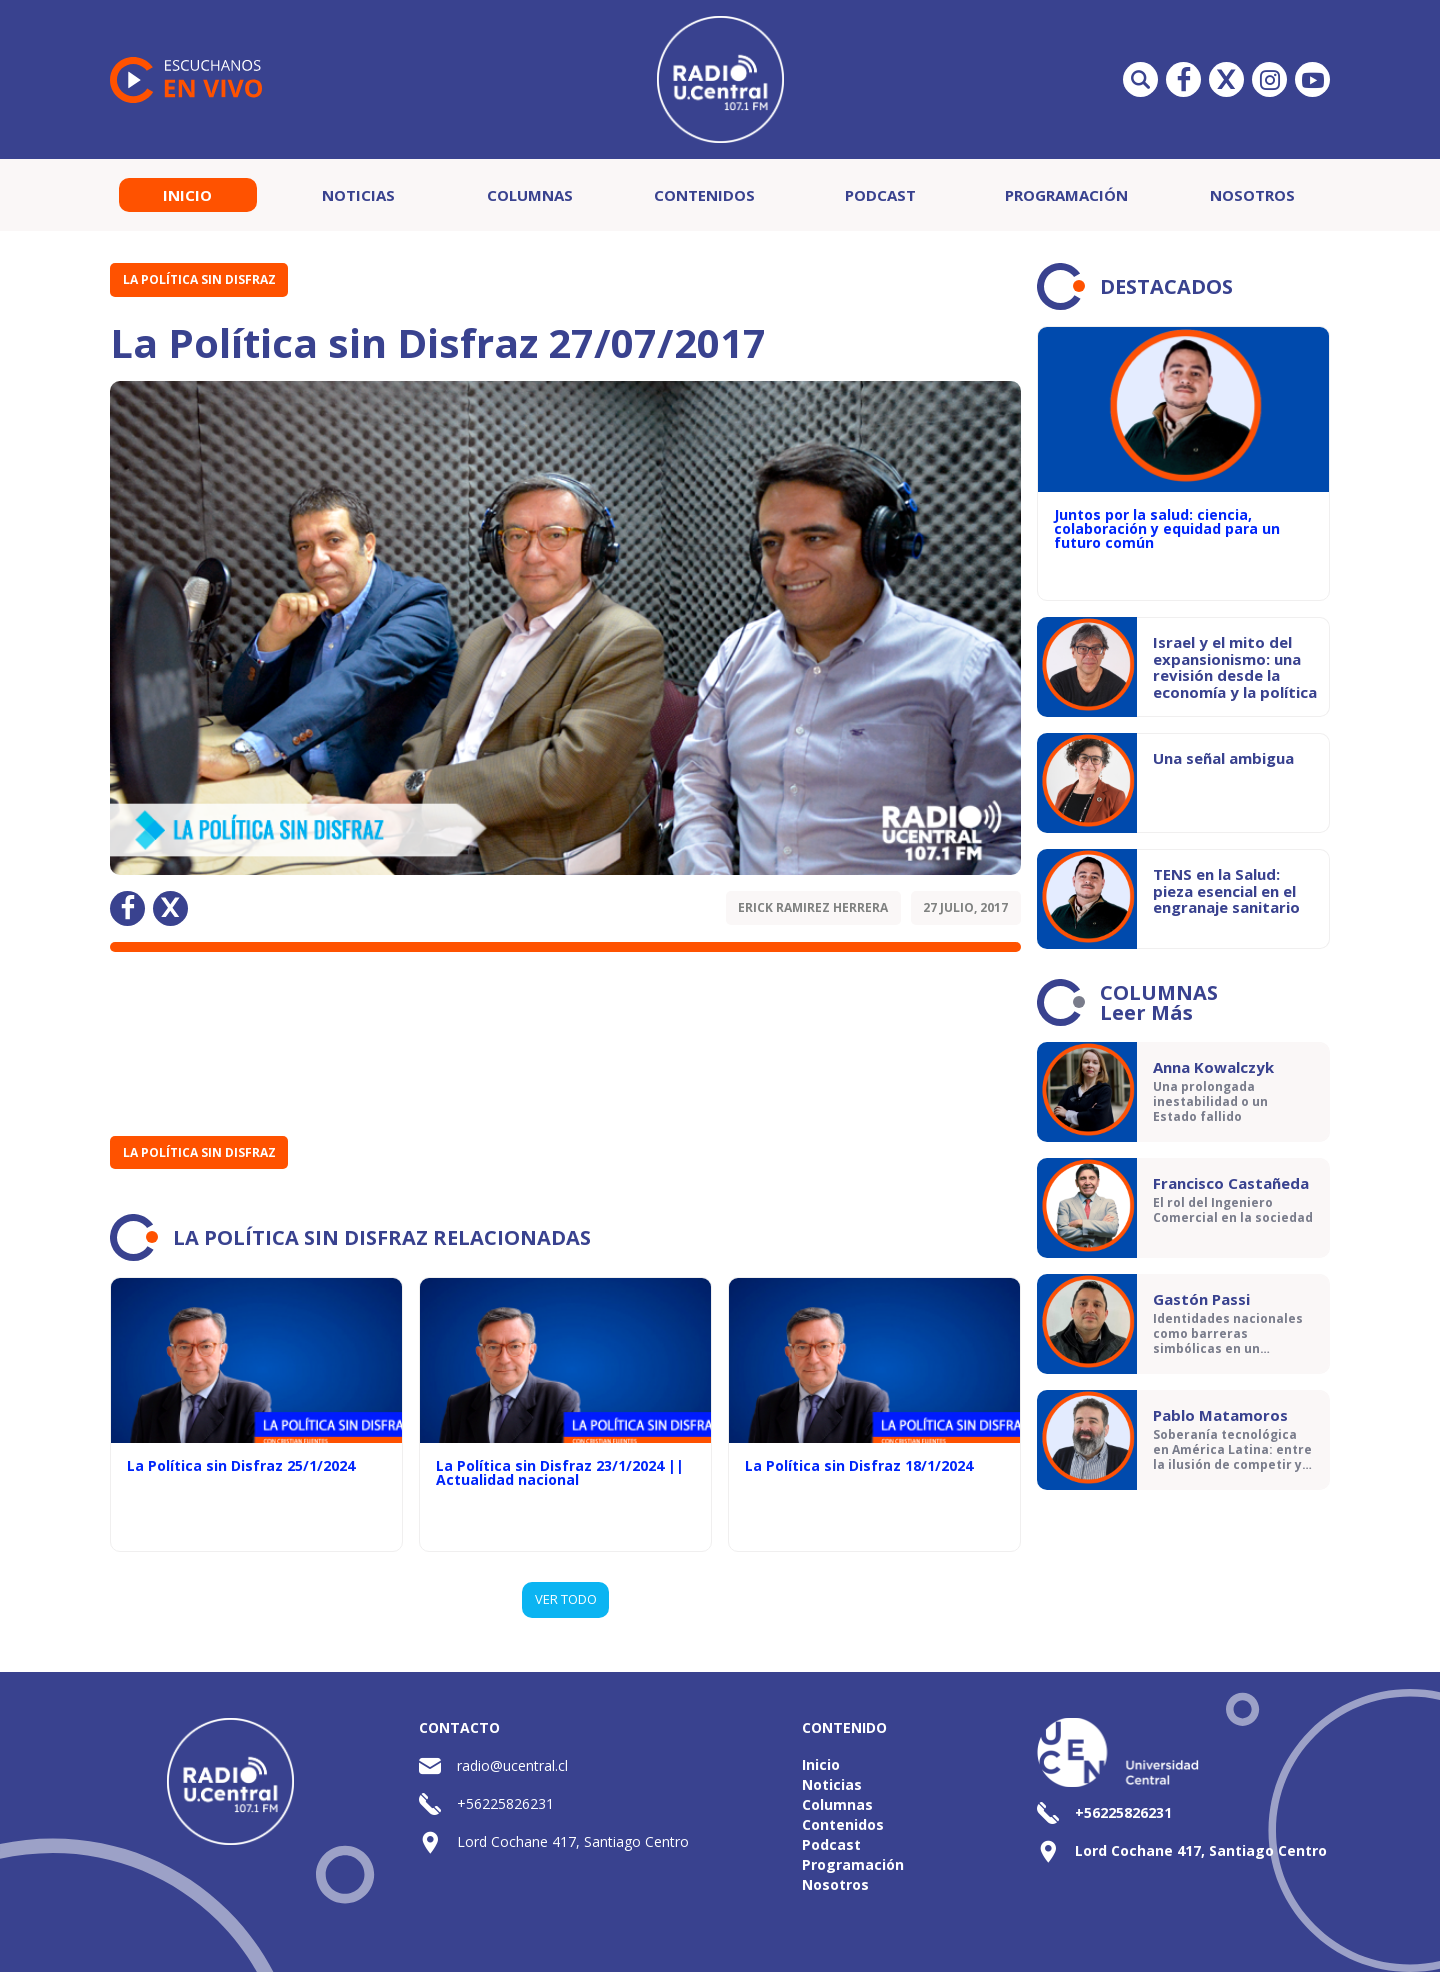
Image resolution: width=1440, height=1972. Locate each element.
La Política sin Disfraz (199, 279)
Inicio (187, 195)
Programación (1066, 195)
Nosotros (1252, 195)
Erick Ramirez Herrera (813, 907)
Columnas (530, 195)
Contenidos (704, 195)
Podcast (880, 195)
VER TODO (566, 1599)
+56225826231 (505, 1803)
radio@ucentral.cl (512, 1765)
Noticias (358, 195)
